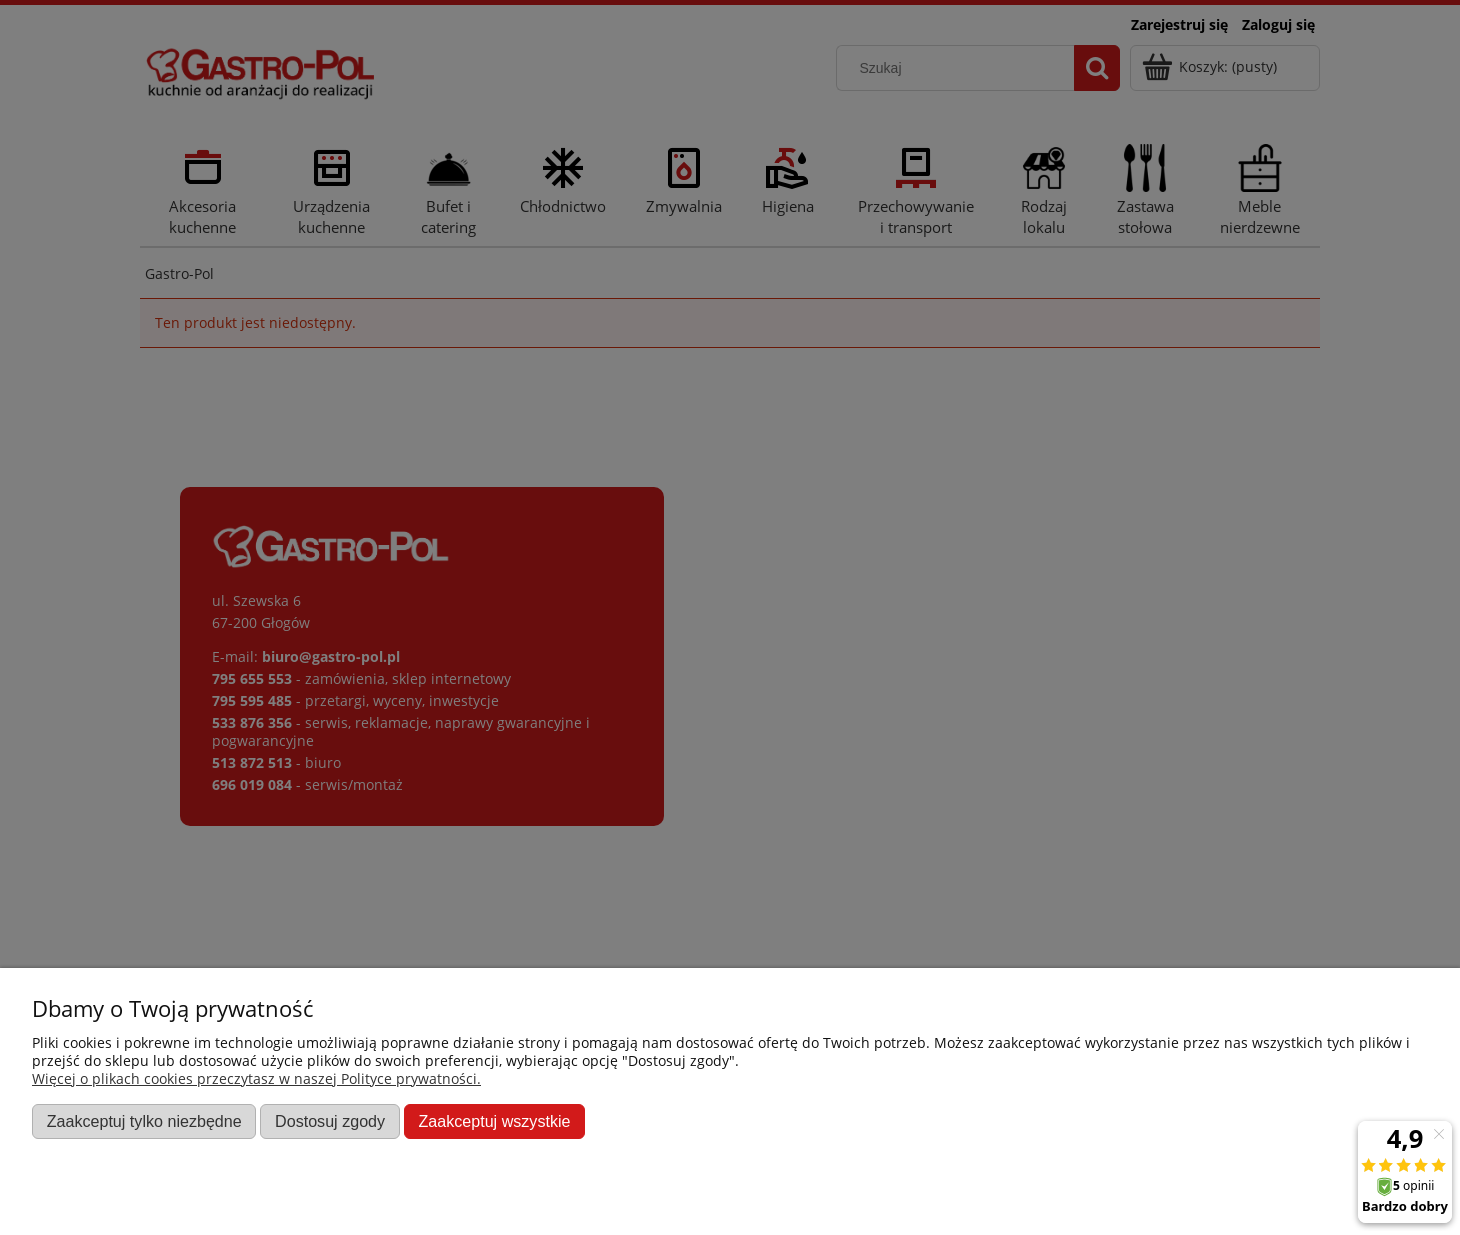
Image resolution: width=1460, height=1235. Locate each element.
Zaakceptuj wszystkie (494, 1121)
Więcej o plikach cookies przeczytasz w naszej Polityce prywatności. (256, 1078)
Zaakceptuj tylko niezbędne (144, 1121)
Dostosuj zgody (330, 1121)
